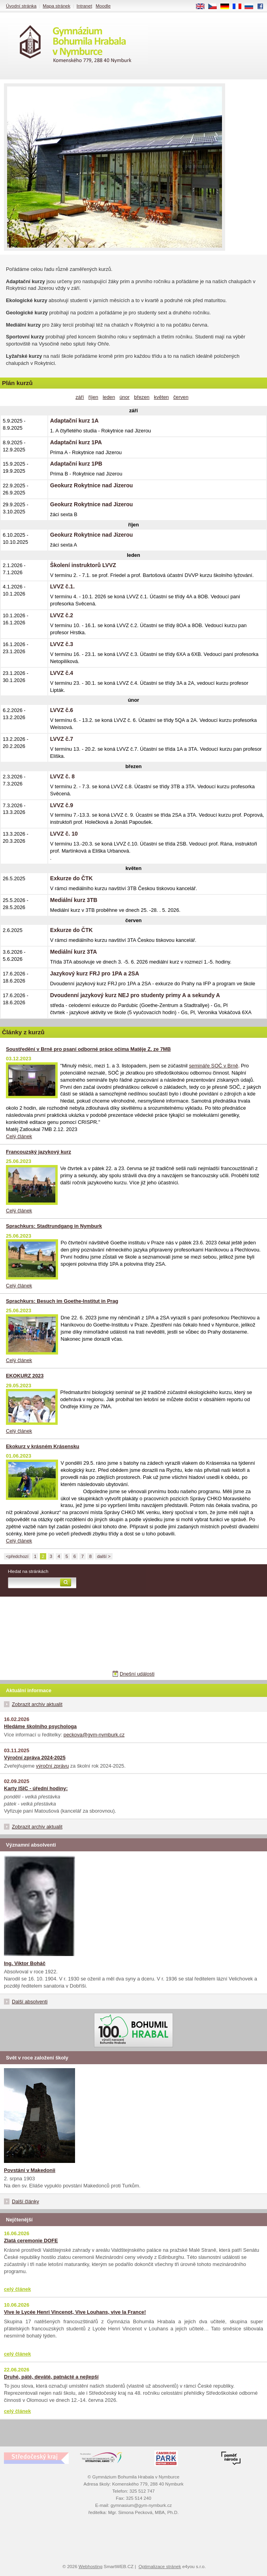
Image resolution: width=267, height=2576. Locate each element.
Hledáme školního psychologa (40, 1726)
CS (215, 6)
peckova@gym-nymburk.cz (94, 1735)
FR (240, 6)
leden (109, 397)
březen (141, 397)
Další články (25, 2201)
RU (251, 6)
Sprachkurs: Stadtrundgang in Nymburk (54, 1226)
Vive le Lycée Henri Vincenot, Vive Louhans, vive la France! (75, 2312)
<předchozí (17, 1556)
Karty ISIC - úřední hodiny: (36, 1788)
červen (180, 397)
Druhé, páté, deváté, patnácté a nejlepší (51, 2377)
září (79, 397)
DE (227, 6)
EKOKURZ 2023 (24, 1376)
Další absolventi (29, 2002)
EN (203, 6)
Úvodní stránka (21, 6)
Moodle (103, 6)
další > (104, 1556)
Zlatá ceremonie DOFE (31, 2240)
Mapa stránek (56, 6)
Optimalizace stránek (160, 2566)
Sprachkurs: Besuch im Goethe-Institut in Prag (62, 1301)
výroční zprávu (52, 1766)
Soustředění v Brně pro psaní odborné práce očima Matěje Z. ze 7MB (88, 1049)
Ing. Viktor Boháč (24, 1963)
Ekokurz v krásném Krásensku (42, 1446)
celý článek (17, 2289)
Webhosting (91, 2566)
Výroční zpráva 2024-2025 (35, 1758)
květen (161, 397)
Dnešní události (137, 1674)
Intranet (84, 6)
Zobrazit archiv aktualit (37, 1704)
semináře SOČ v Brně (213, 1066)
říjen (93, 397)
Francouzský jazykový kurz (38, 1152)
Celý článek (19, 1136)
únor (124, 397)
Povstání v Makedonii (29, 2170)
